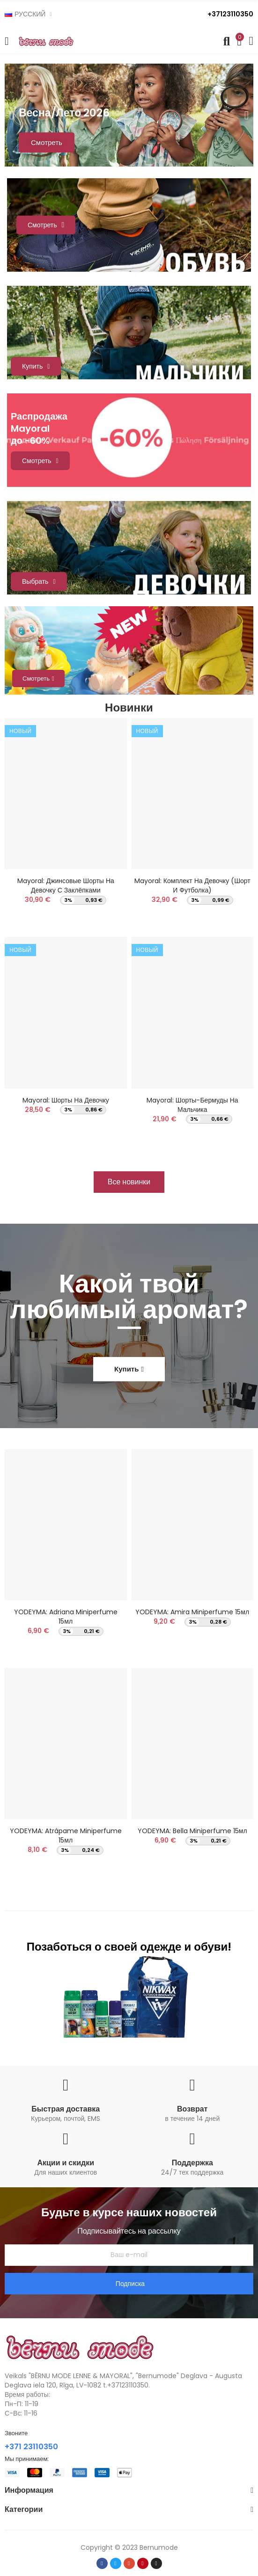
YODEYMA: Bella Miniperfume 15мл (192, 1831)
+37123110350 (230, 14)
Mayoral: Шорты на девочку (65, 1100)
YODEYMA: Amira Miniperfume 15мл (192, 1612)
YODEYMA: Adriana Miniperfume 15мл (66, 1616)
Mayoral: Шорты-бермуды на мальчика (192, 1105)
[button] (129, 1182)
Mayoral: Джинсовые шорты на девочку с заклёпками (65, 885)
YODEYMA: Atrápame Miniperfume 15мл (66, 1835)
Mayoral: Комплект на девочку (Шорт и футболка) (192, 885)
